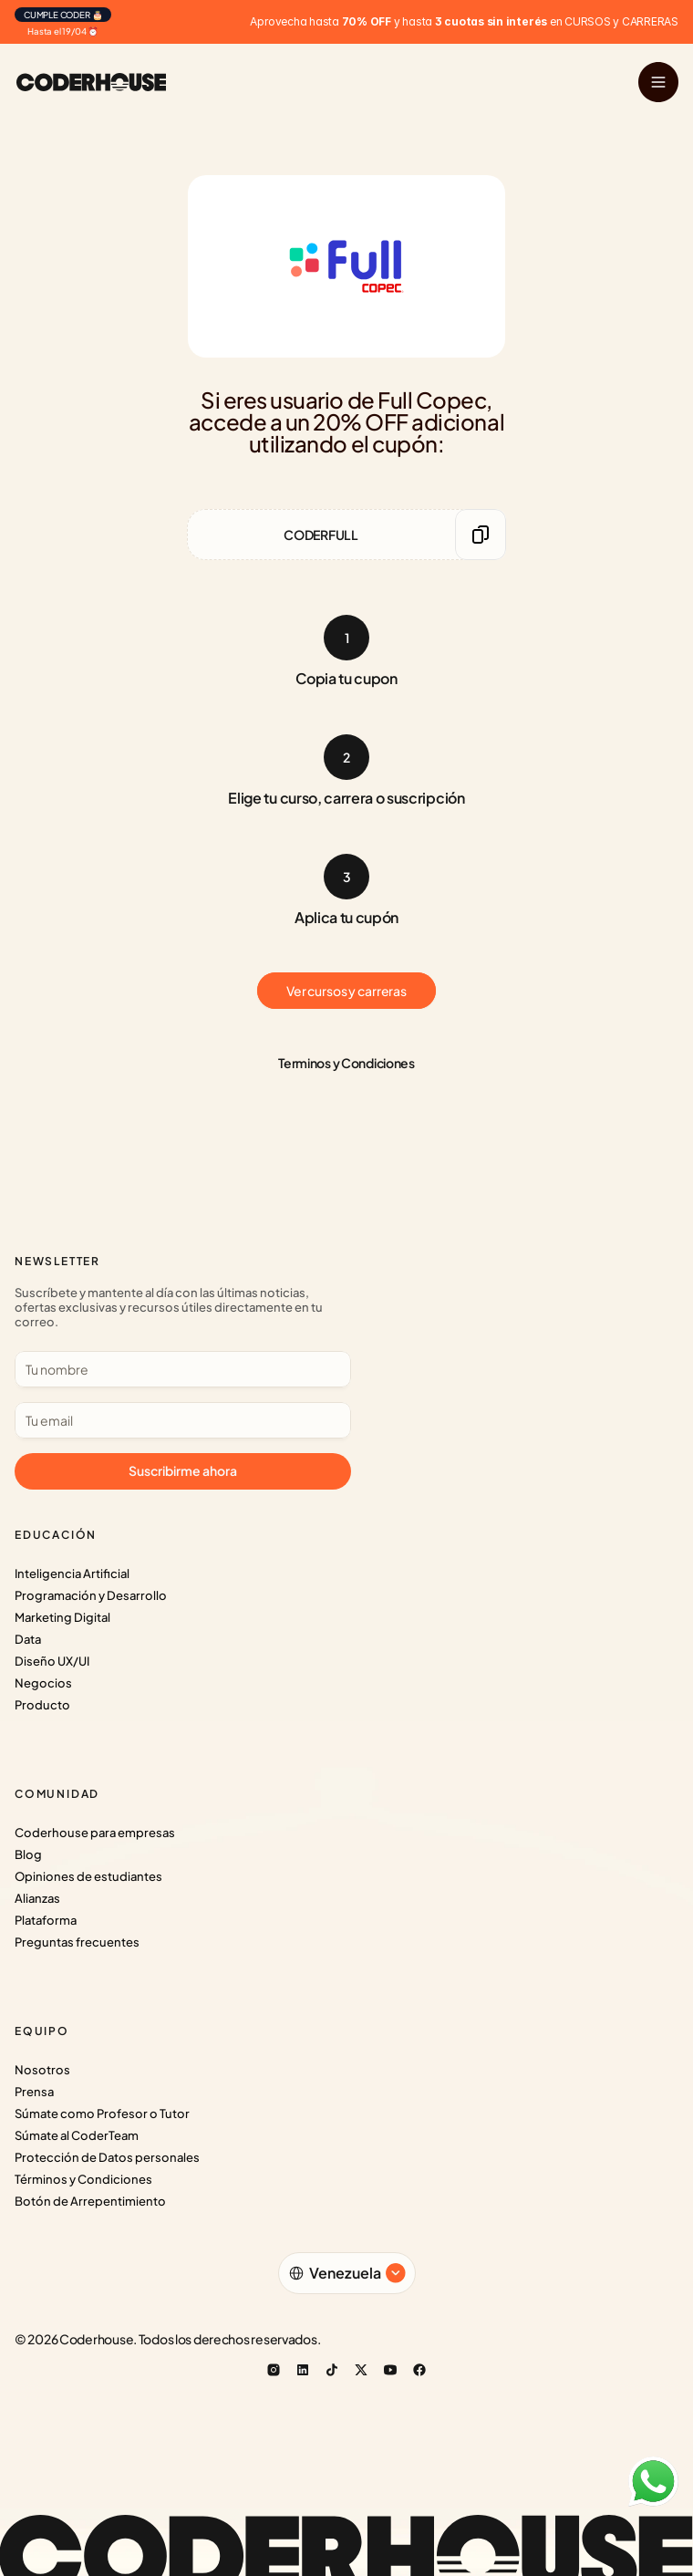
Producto (42, 1705)
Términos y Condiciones (83, 2179)
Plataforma (46, 1920)
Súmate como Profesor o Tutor (102, 2113)
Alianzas (37, 1898)
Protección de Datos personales (107, 2157)
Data (28, 1639)
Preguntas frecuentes (77, 1942)
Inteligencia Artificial (72, 1573)
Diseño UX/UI (52, 1661)
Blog (28, 1854)
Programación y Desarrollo (91, 1595)
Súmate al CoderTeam (77, 2135)
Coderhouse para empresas (95, 1832)
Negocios (43, 1683)
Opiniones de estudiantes (88, 1876)
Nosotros (42, 2069)
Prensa (34, 2091)
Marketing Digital (62, 1617)
